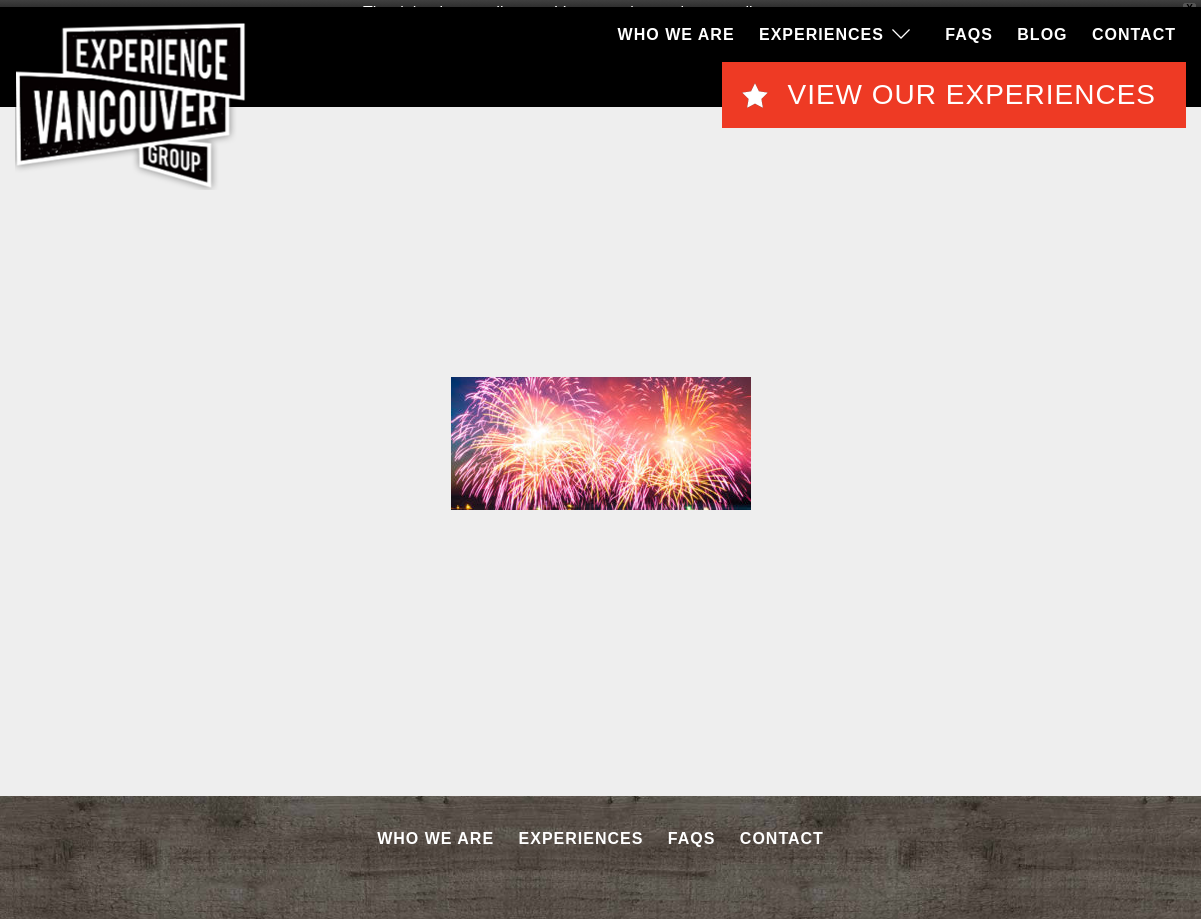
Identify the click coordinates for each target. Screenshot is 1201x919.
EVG (130, 101)
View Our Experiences (971, 90)
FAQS (969, 29)
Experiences (821, 29)
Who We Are (676, 29)
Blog (1042, 29)
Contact (1134, 29)
